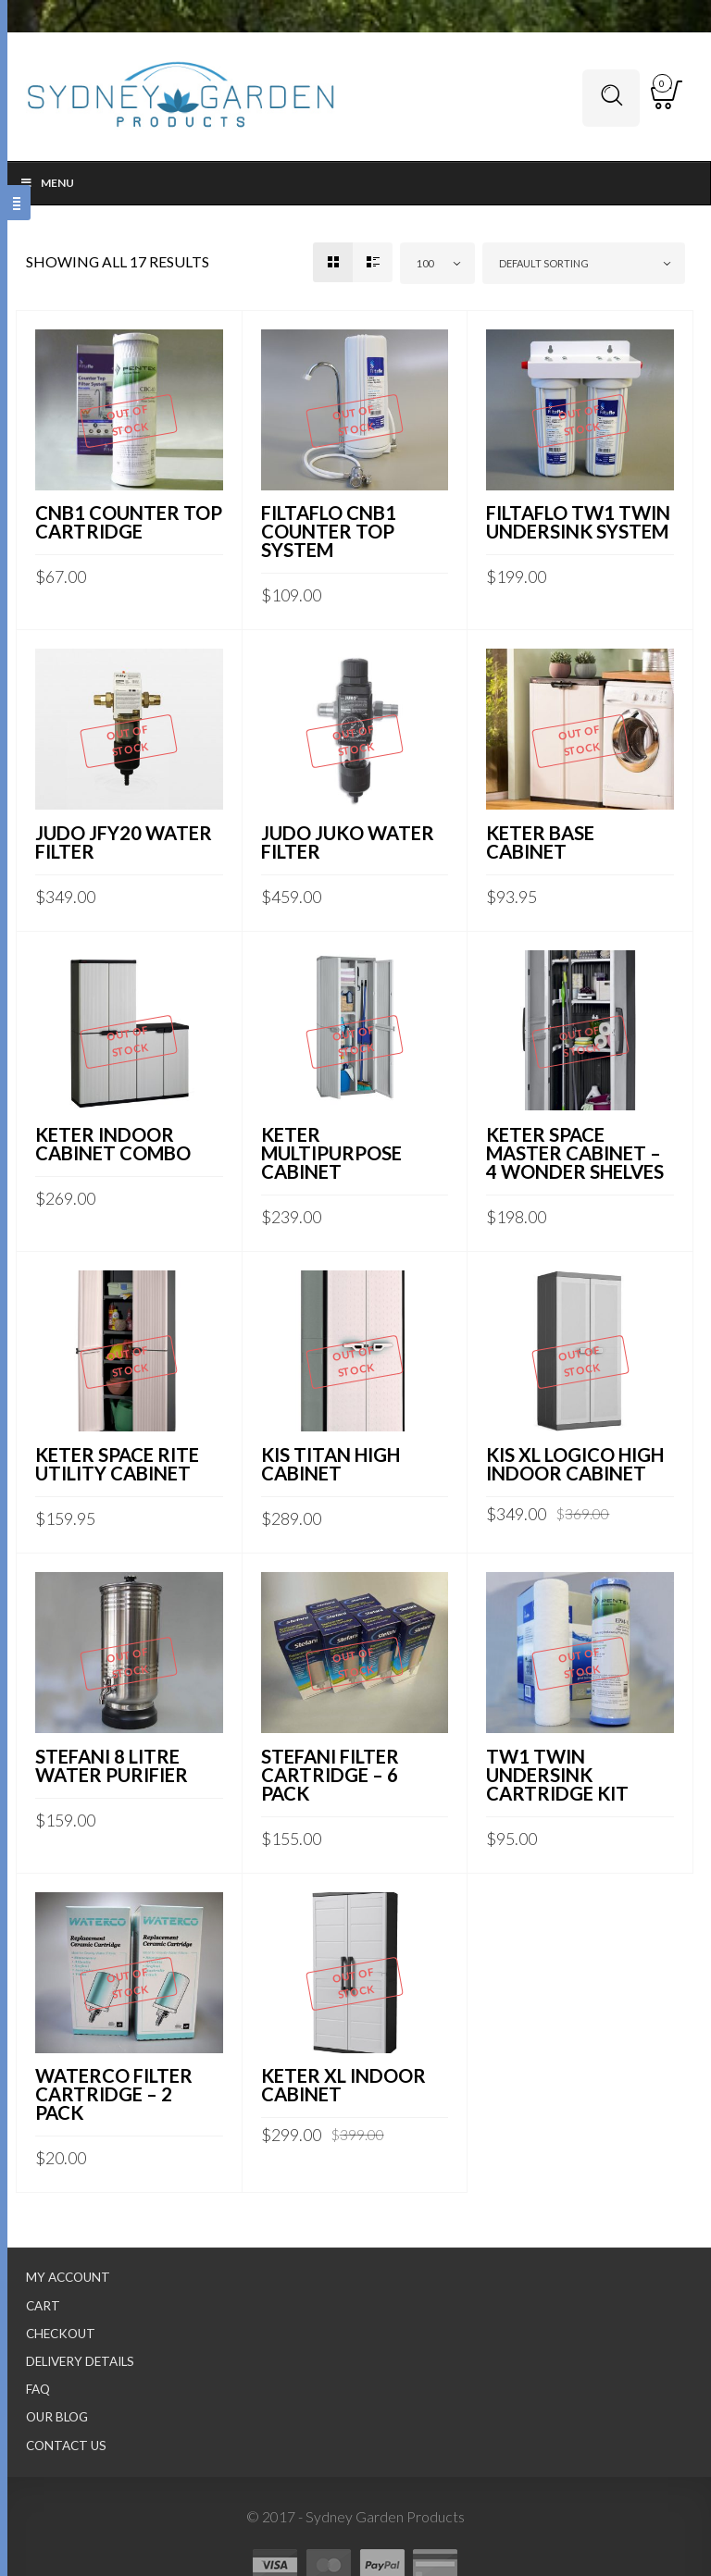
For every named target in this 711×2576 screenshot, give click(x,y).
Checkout (60, 2333)
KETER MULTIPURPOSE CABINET (331, 1153)
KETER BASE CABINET (540, 842)
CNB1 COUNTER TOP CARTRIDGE (128, 522)
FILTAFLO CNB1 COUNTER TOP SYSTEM (328, 531)
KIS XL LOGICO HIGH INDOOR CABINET (575, 1463)
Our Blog (57, 2416)
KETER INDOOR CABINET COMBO (113, 1143)
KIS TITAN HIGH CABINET (330, 1463)
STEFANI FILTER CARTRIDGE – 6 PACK (330, 1774)
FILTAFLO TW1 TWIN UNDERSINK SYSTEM (578, 522)
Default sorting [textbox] (544, 263)
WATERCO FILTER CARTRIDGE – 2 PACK (114, 2094)
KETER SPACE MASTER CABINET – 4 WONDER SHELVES (575, 1153)
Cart (43, 2305)
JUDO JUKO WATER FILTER (347, 842)
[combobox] (437, 263)
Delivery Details (80, 2361)
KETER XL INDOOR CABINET (343, 2084)
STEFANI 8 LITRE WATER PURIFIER (111, 1765)
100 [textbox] (425, 263)
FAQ (38, 2389)
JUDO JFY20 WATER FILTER (123, 842)
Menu (46, 183)
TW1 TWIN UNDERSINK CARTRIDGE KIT (557, 1774)
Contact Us (66, 2445)
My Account (68, 2277)
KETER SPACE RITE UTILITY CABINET (117, 1463)
